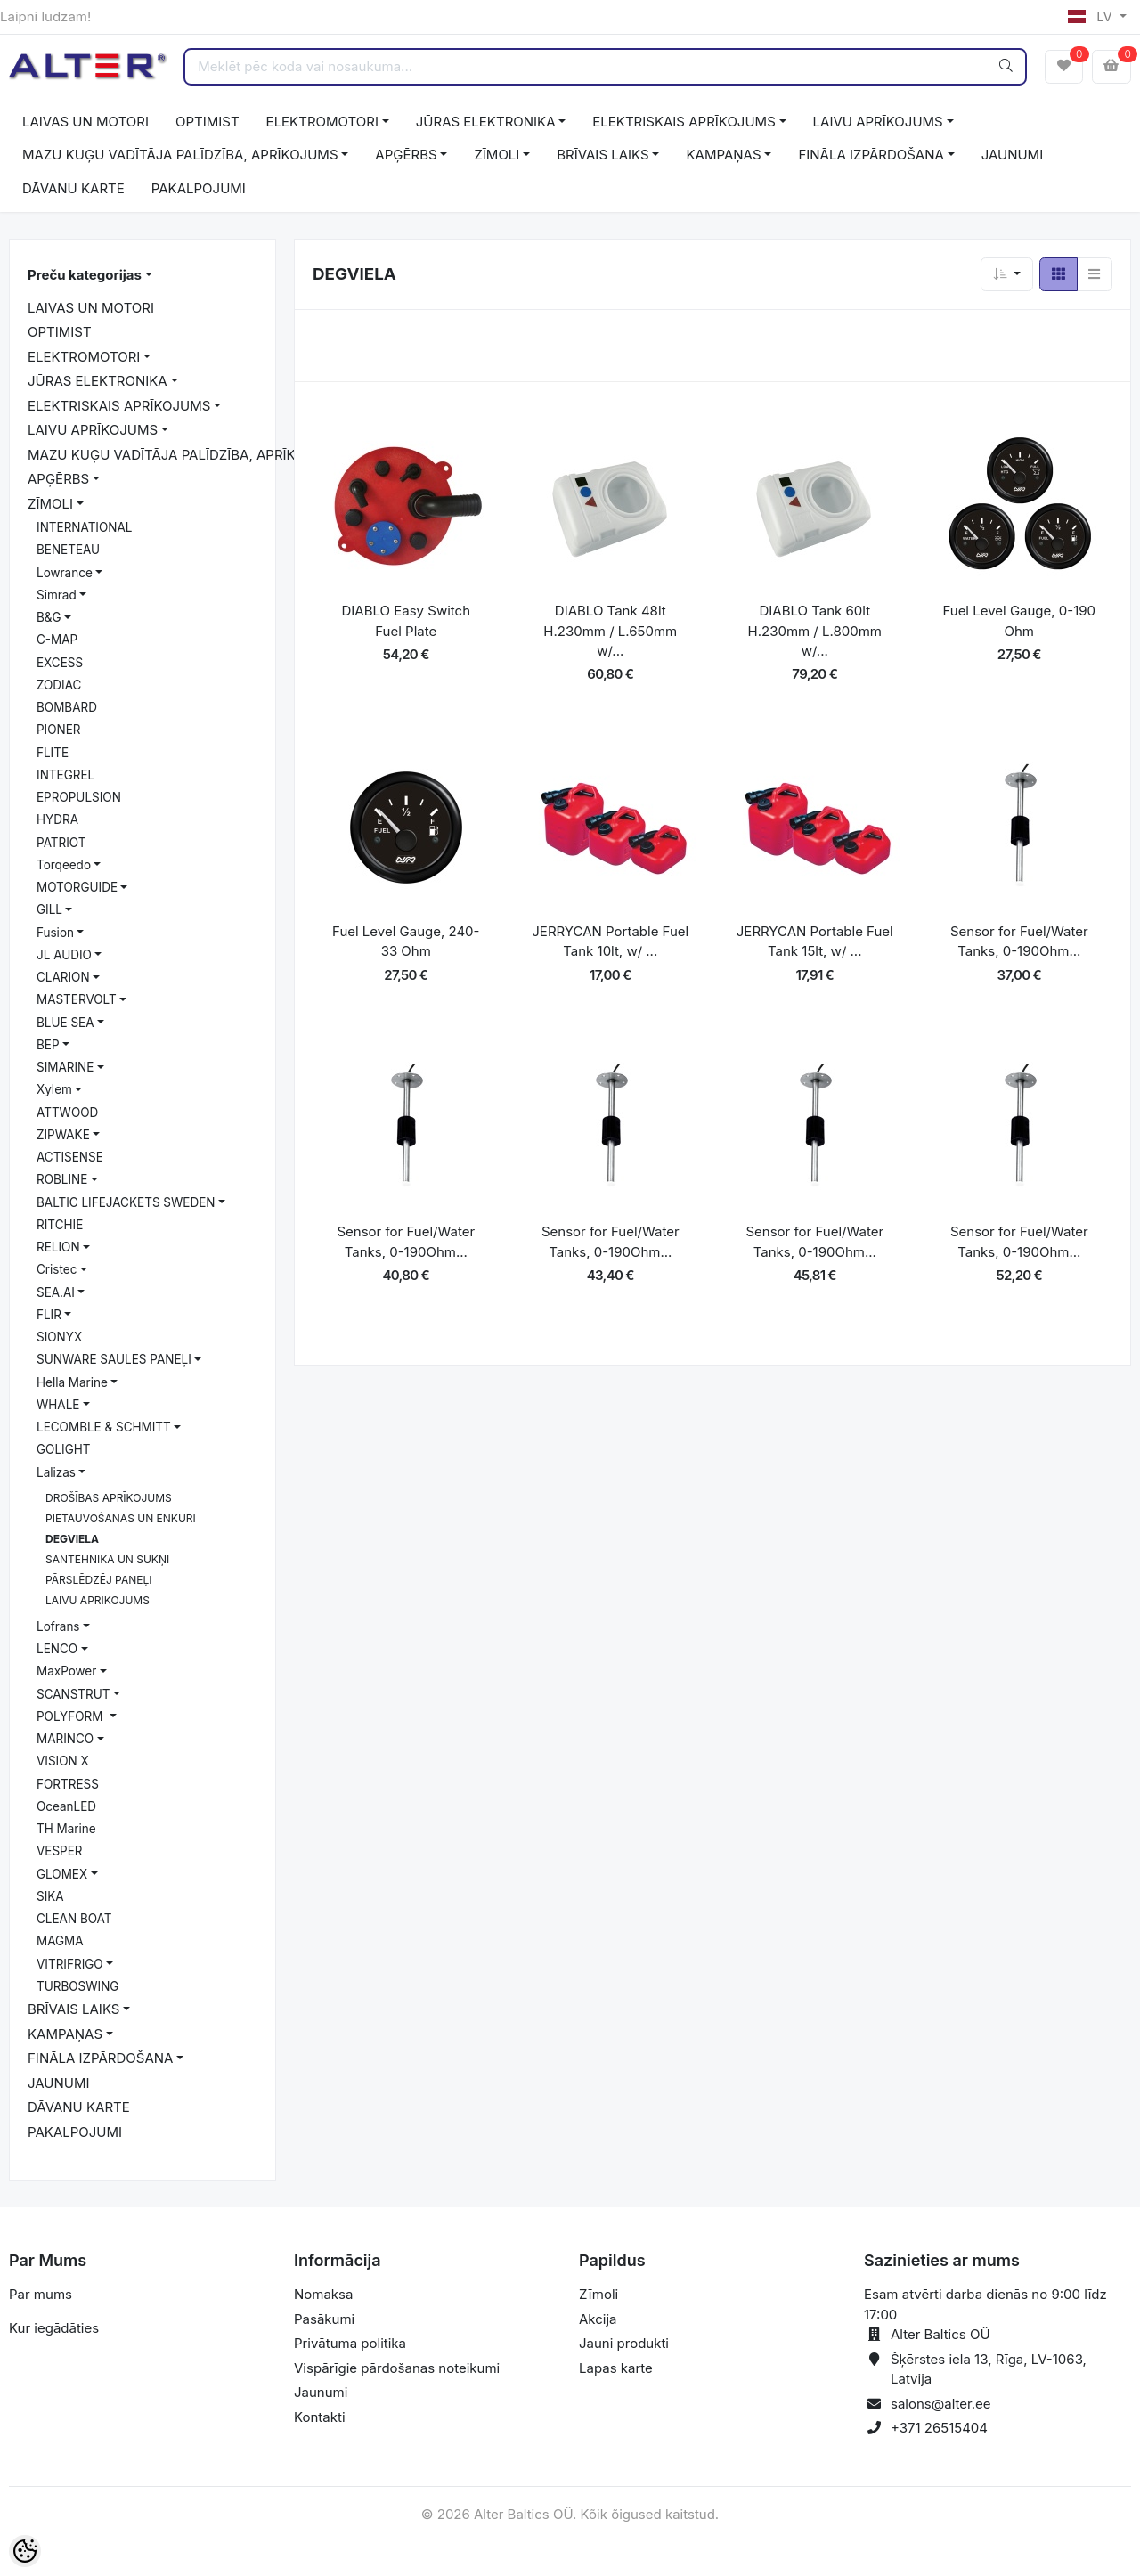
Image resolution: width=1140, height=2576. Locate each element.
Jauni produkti (624, 2343)
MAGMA (60, 1941)
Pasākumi (324, 2319)
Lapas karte (616, 2368)
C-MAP (57, 639)
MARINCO (65, 1739)
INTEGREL (65, 775)
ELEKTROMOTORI (322, 121)
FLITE (53, 753)
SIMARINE (65, 1067)
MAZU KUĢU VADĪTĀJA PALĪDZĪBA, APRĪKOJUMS (180, 154)
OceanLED (66, 1806)
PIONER (59, 729)
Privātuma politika (350, 2343)
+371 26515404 (939, 2427)
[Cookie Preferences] (25, 2551)
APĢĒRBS (405, 154)
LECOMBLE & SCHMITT (104, 1427)
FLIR (49, 1315)
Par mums (40, 2294)
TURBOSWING (77, 1986)
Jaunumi (320, 2392)
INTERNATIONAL (84, 527)
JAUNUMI (1012, 154)
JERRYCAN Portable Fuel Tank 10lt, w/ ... (610, 941)
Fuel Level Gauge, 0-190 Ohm (1018, 621)
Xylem (54, 1089)
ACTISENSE (70, 1157)
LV (1092, 16)
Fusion (55, 932)
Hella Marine (72, 1382)
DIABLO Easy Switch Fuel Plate (406, 621)
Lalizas (56, 1472)
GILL (49, 909)
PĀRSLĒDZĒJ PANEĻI (98, 1579)
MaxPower (66, 1671)
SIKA (50, 1896)
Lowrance (65, 573)
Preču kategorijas (85, 274)
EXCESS (60, 663)
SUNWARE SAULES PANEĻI (114, 1359)
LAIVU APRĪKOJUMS (878, 121)
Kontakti (320, 2417)
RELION (58, 1247)
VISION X (63, 1761)
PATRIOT (61, 843)
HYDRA (57, 819)
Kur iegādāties (54, 2327)
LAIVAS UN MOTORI (85, 121)
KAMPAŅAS (723, 154)
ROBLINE (62, 1179)
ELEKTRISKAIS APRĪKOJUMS (683, 121)
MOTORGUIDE (77, 887)
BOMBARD (67, 707)
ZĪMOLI (496, 154)
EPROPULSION (79, 797)
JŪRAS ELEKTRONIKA (486, 121)
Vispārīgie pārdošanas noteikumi (397, 2368)
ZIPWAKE (63, 1135)
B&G (49, 617)
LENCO (57, 1649)
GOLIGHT (63, 1449)
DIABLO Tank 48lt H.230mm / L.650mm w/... (610, 630)
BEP (48, 1045)
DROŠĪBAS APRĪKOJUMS (108, 1497)
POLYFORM (71, 1716)
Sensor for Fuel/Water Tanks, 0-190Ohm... (1019, 941)
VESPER (60, 1851)
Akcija (598, 2319)
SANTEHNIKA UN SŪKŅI (107, 1559)
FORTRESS (68, 1784)
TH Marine (66, 1829)
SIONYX (59, 1337)
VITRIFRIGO (70, 1964)
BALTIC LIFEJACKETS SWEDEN (126, 1202)
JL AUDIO (64, 955)
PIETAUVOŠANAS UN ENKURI (120, 1518)
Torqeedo (64, 865)
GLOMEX (62, 1874)
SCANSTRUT (73, 1694)
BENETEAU (68, 549)
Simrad (57, 595)
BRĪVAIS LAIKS (602, 154)
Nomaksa (323, 2294)
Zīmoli (598, 2294)
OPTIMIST (207, 121)
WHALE (58, 1405)
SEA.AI (56, 1292)
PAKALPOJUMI (198, 188)
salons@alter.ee (941, 2403)
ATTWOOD (67, 1112)
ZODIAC (59, 685)
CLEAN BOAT (74, 1919)
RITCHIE (60, 1225)
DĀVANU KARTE (73, 188)
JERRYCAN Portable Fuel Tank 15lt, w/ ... (815, 941)
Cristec (57, 1269)
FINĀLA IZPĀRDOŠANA (870, 154)
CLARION (63, 977)
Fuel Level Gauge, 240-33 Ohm (405, 941)
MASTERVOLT (77, 999)
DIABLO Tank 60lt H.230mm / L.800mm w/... (815, 630)
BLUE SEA (65, 1022)
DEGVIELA (72, 1538)
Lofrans (58, 1626)
